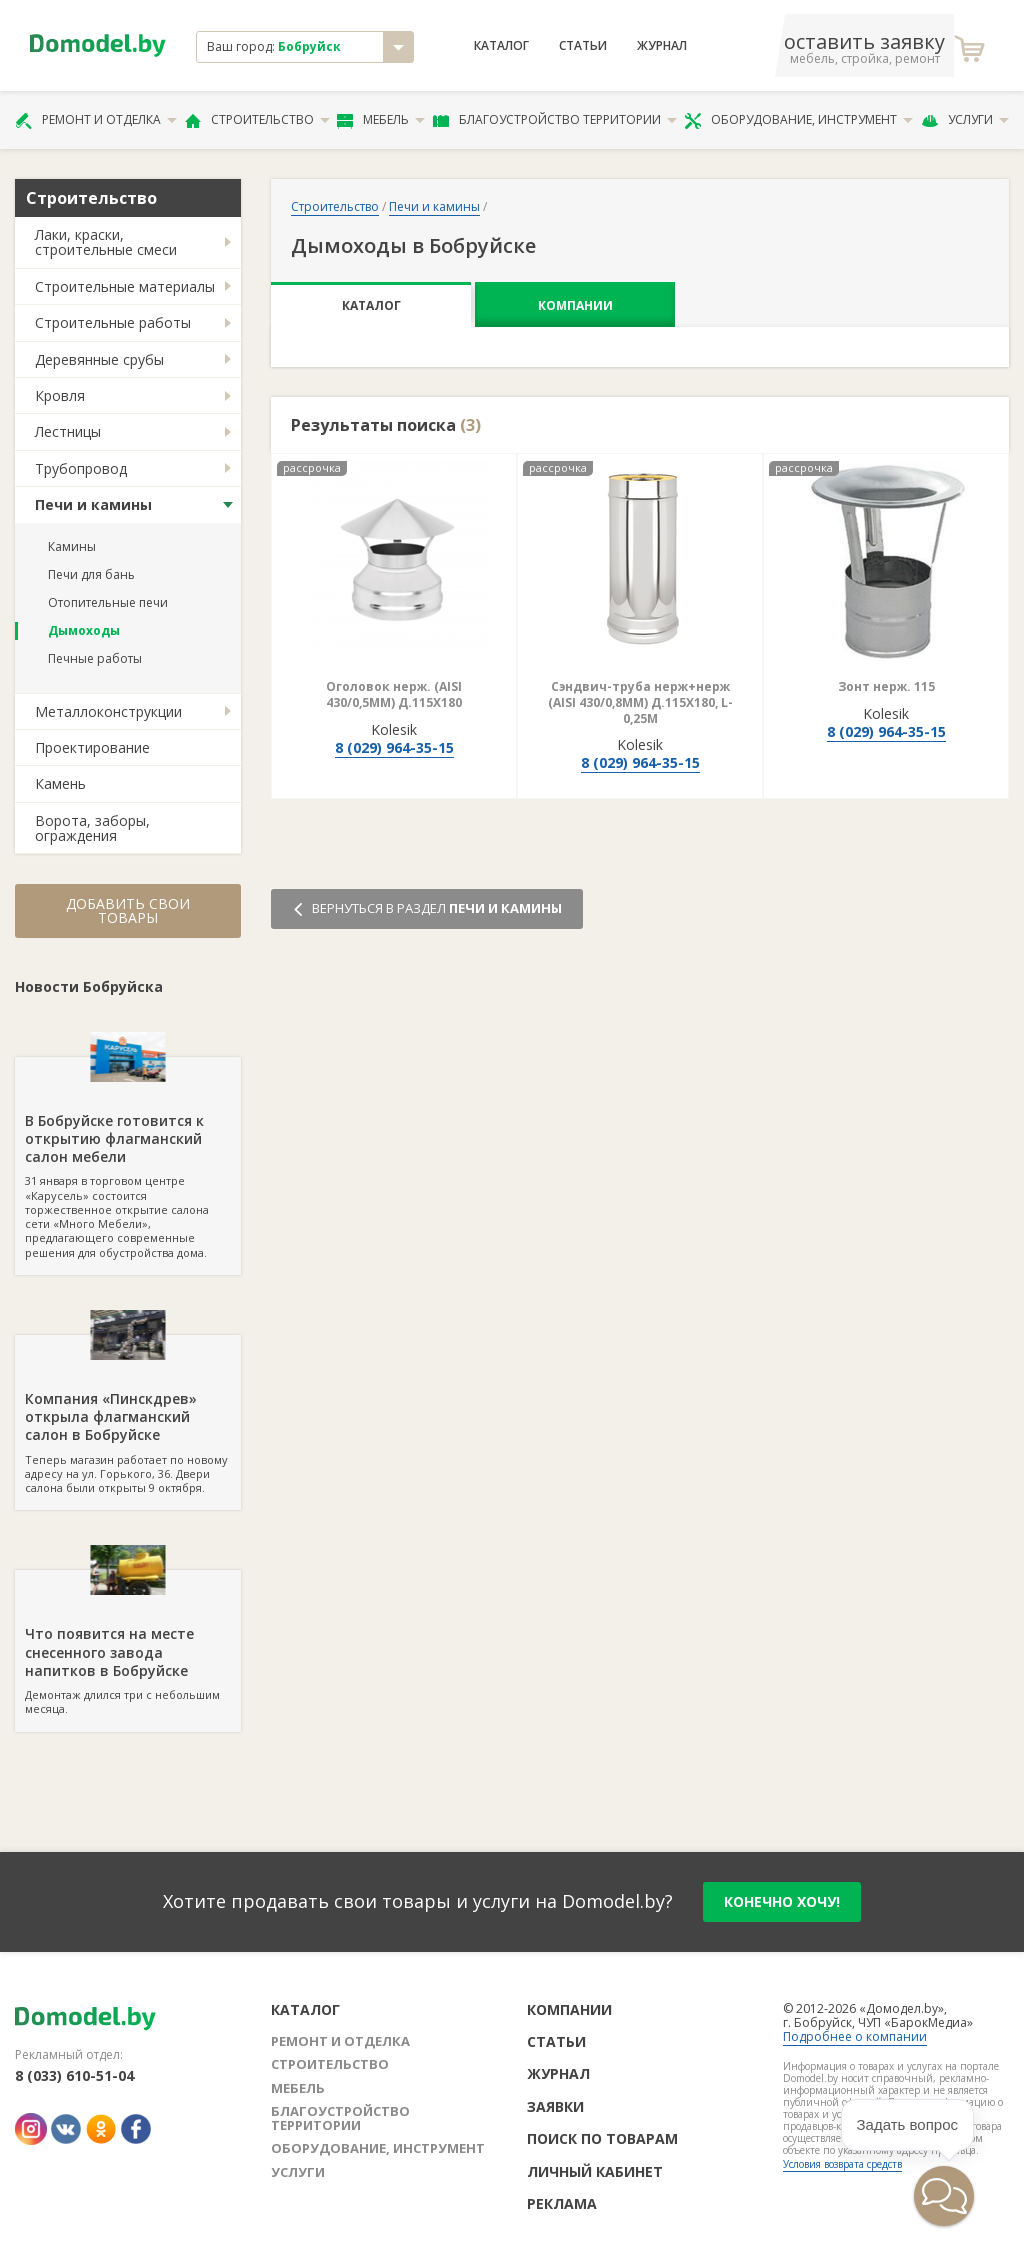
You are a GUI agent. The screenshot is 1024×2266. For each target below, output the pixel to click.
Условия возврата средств (842, 2164)
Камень (60, 783)
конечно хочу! (782, 1901)
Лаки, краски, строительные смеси (106, 242)
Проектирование (92, 747)
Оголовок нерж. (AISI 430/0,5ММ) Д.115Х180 (394, 694)
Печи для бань (91, 574)
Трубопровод (81, 468)
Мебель (381, 120)
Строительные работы (113, 322)
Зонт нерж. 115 (886, 686)
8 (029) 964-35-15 (394, 747)
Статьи (583, 46)
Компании (575, 305)
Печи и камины (93, 504)
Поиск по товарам (602, 2138)
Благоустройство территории (555, 120)
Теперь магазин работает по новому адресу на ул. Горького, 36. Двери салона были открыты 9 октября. (128, 1415)
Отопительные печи (108, 602)
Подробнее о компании (855, 2036)
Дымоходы (84, 630)
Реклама (562, 2203)
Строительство (257, 120)
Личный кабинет (595, 2171)
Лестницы (68, 431)
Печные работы (95, 658)
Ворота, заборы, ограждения (92, 828)
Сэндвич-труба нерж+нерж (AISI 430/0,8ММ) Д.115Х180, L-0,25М (640, 702)
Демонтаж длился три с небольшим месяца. (128, 1643)
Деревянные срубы (99, 359)
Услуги (965, 120)
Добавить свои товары (128, 910)
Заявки (555, 2106)
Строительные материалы (125, 286)
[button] (944, 2196)
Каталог (501, 46)
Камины (72, 546)
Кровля (60, 395)
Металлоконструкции (108, 711)
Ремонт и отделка (96, 120)
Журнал (662, 46)
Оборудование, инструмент (798, 120)
